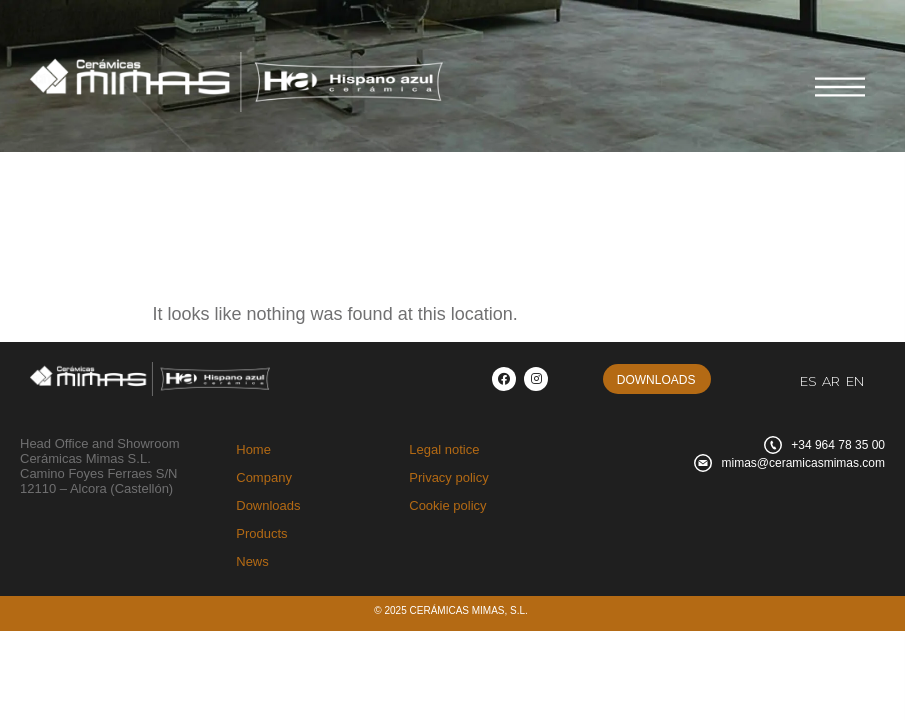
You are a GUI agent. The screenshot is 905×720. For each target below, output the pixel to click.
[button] (657, 379)
